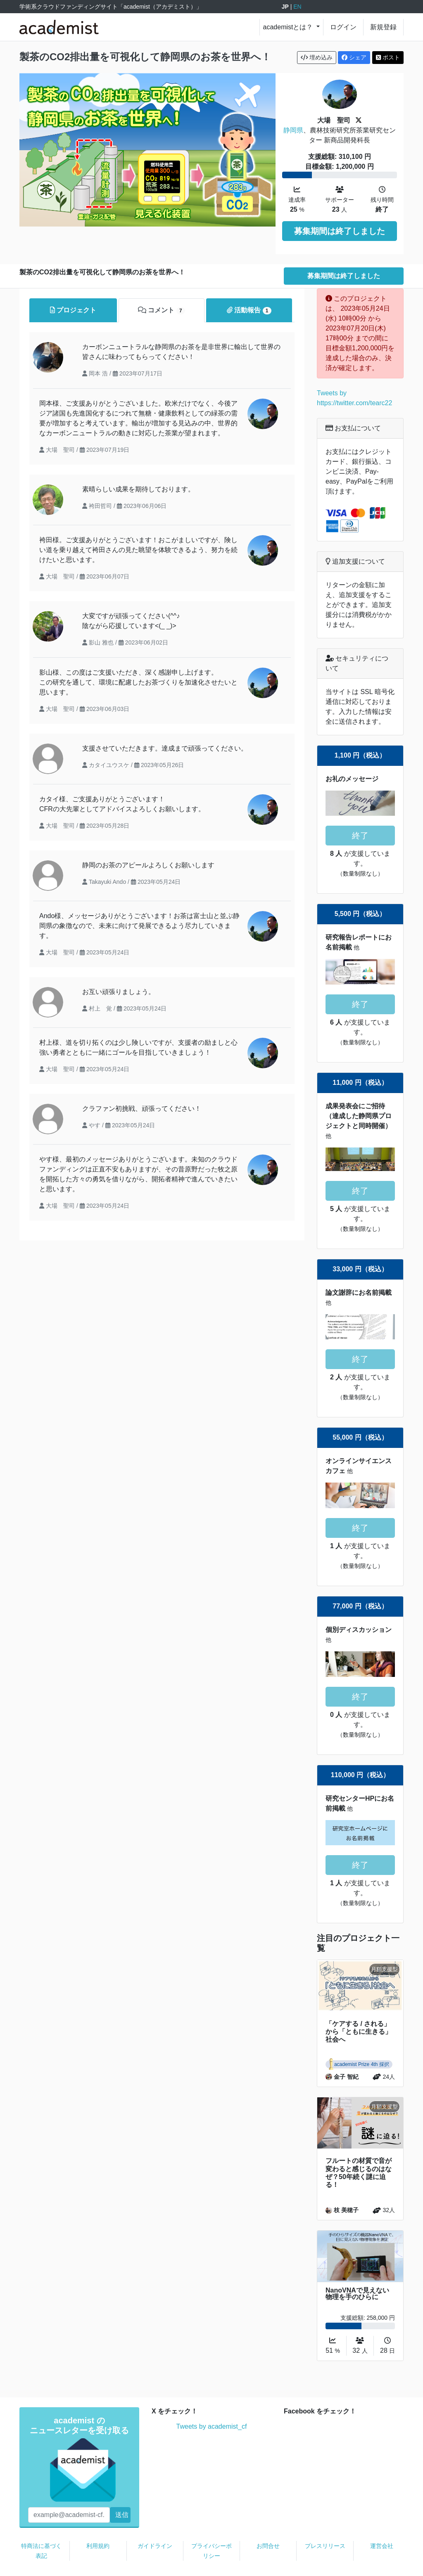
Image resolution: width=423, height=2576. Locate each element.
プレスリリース (325, 2521)
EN (297, 6)
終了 (360, 811)
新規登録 (383, 27)
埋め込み (317, 57)
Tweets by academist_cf (211, 2402)
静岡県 (293, 130)
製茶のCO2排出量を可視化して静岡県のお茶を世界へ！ (145, 56)
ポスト (388, 57)
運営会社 (381, 2521)
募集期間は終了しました (339, 231)
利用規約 (97, 2521)
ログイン (343, 27)
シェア (354, 57)
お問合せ (268, 2521)
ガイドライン (155, 2521)
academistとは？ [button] (289, 27)
